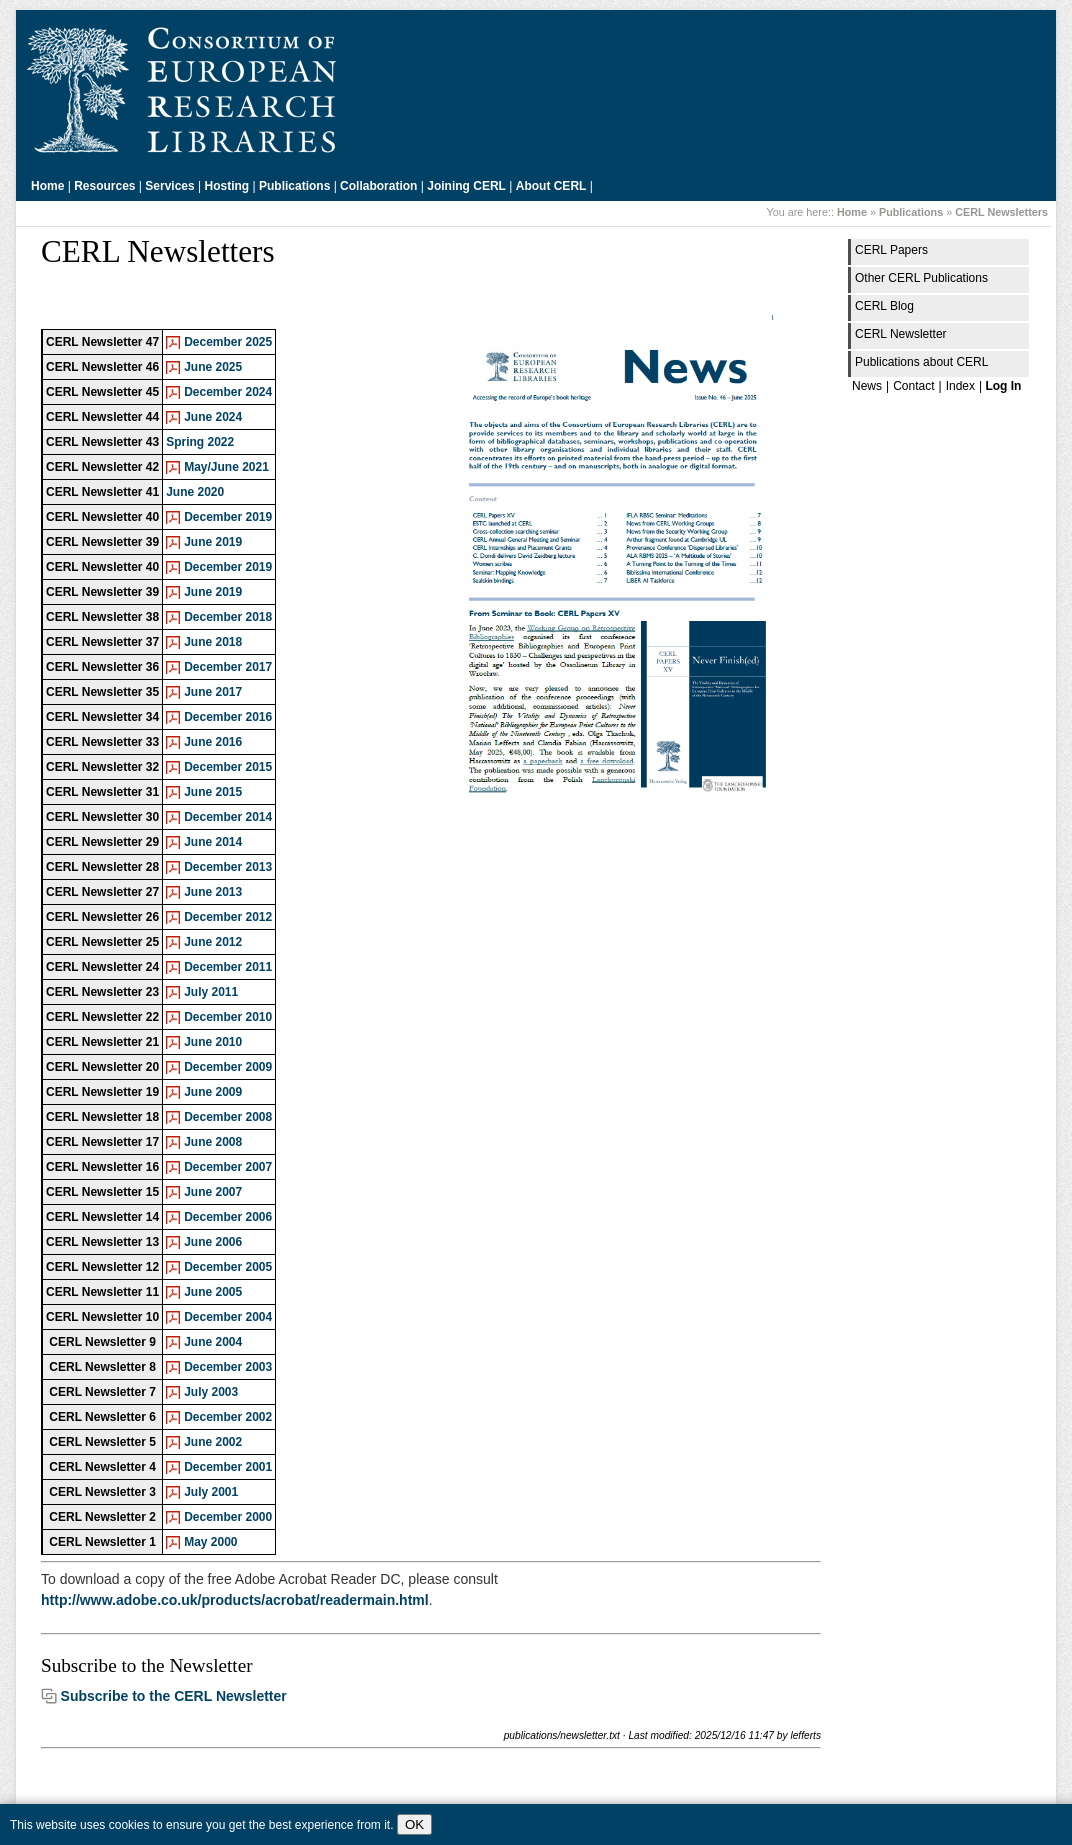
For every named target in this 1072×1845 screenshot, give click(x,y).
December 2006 (228, 1217)
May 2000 (210, 1542)
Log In (1003, 386)
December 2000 (228, 1517)
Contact (913, 386)
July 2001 (211, 1492)
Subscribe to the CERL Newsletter (174, 1696)
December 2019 (228, 517)
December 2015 (228, 767)
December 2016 (228, 717)
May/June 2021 (226, 467)
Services (169, 186)
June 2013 (213, 892)
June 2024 (213, 417)
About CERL (551, 186)
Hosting (227, 186)
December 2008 (228, 1117)
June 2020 (195, 492)
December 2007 (228, 1167)
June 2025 (213, 367)
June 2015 (213, 792)
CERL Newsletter (901, 334)
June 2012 (213, 942)
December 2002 (228, 1417)
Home (47, 186)
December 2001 (228, 1467)
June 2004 (213, 1342)
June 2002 (213, 1442)
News (867, 386)
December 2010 (228, 1017)
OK (414, 1824)
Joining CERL (466, 186)
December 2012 (228, 917)
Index (960, 386)
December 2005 (228, 1267)
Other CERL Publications (921, 278)
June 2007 (213, 1192)
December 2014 (228, 817)
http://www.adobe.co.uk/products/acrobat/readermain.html (235, 1600)
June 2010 (213, 1042)
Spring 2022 (200, 442)
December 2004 (228, 1317)
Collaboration (378, 186)
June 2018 (213, 642)
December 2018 (228, 617)
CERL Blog (884, 306)
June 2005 (213, 1292)
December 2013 (228, 867)
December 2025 (228, 342)
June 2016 (213, 742)
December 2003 (228, 1367)
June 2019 (213, 542)
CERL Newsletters (1001, 212)
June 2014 (213, 842)
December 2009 (228, 1067)
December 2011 (228, 967)
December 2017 (228, 667)
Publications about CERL (921, 362)
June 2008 (213, 1142)
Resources (104, 186)
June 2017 (213, 692)
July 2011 (211, 992)
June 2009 (213, 1092)
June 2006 (213, 1242)
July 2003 (211, 1392)
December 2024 (228, 392)
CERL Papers (891, 250)
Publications (294, 186)
